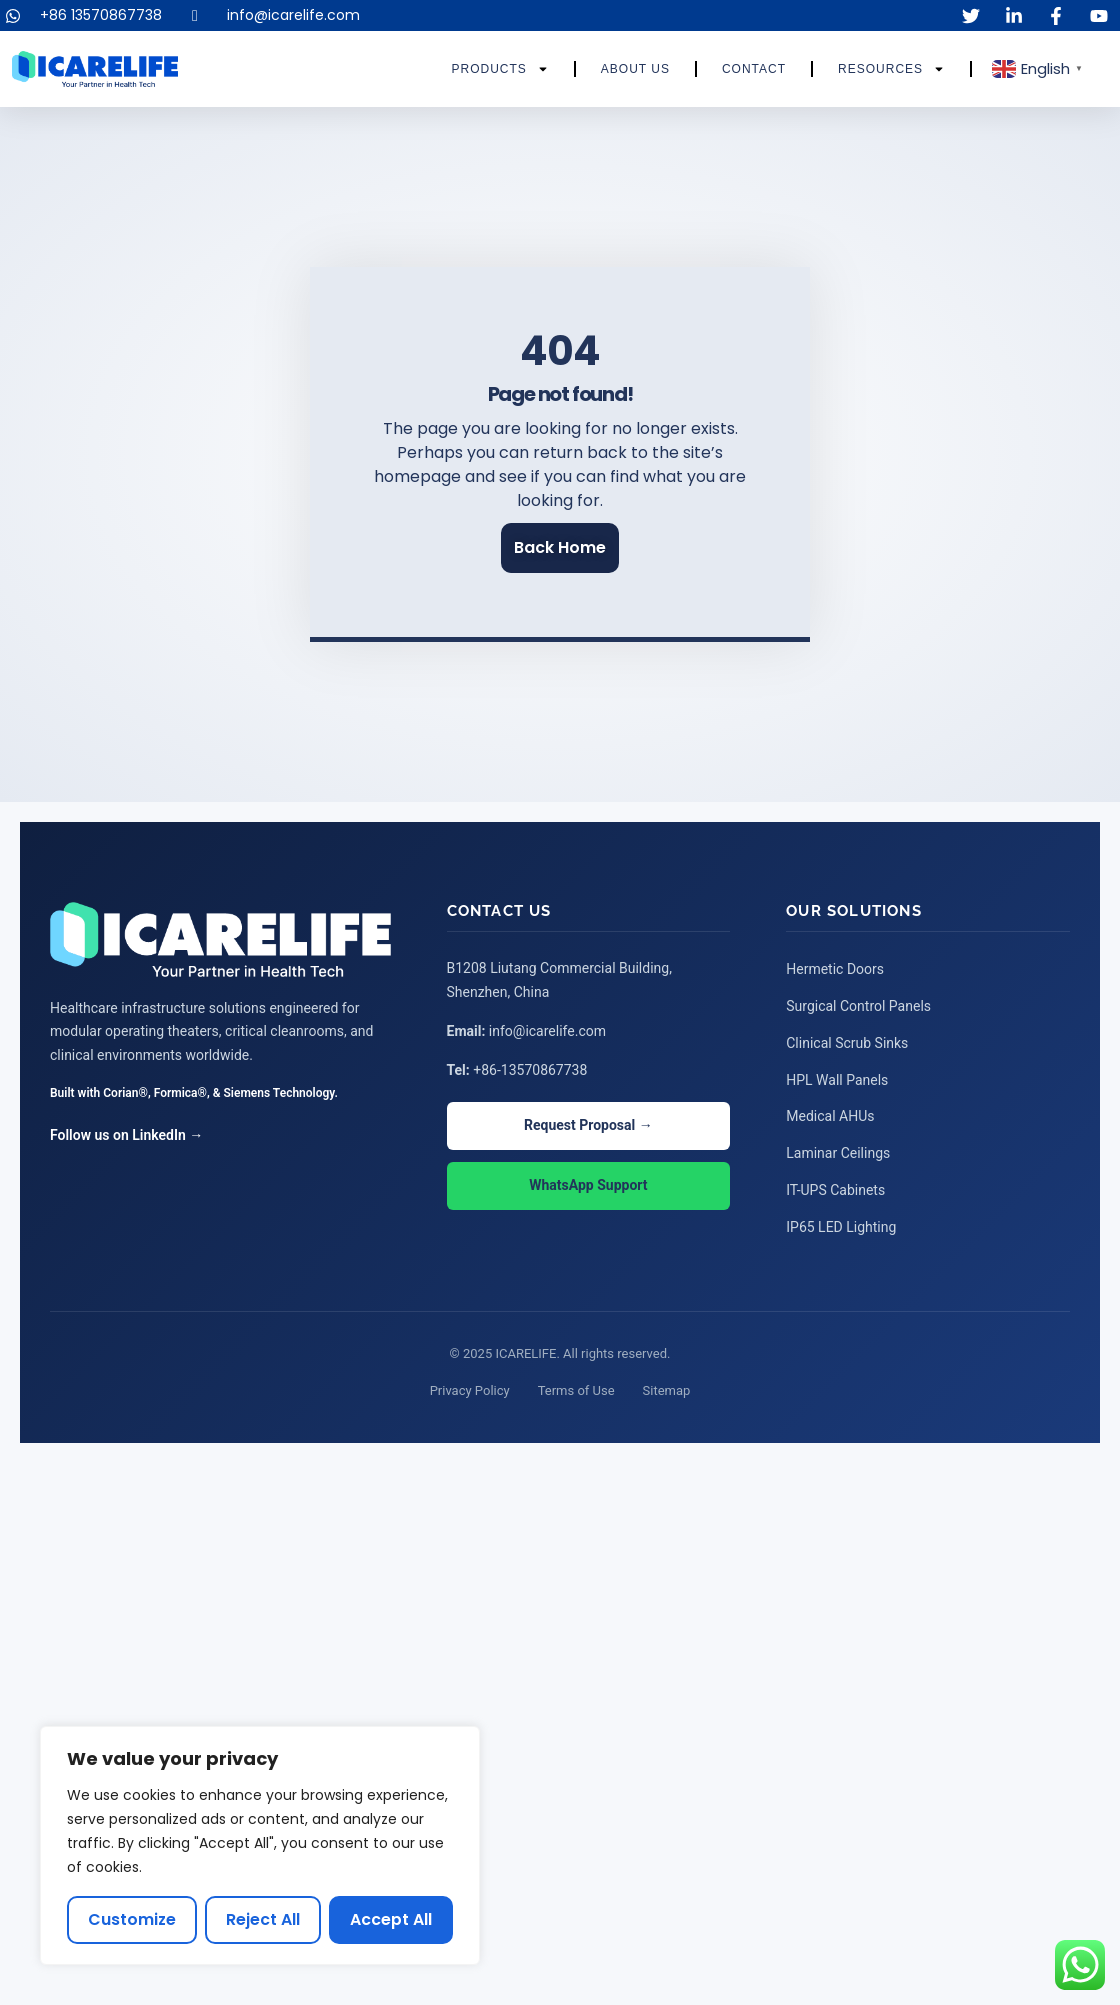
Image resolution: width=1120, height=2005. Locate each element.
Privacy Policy (470, 1385)
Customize (132, 1919)
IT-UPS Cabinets (835, 1186)
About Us (635, 69)
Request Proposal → (588, 1127)
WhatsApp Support (588, 1187)
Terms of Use (576, 1385)
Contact (754, 69)
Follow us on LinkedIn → (126, 1136)
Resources (891, 69)
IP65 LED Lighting (841, 1222)
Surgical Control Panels (858, 1006)
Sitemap (667, 1385)
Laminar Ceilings (838, 1150)
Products (499, 69)
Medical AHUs (830, 1114)
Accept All (391, 1919)
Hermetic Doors (835, 970)
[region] (260, 1846)
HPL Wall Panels (837, 1078)
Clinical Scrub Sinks (847, 1042)
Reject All (264, 1919)
